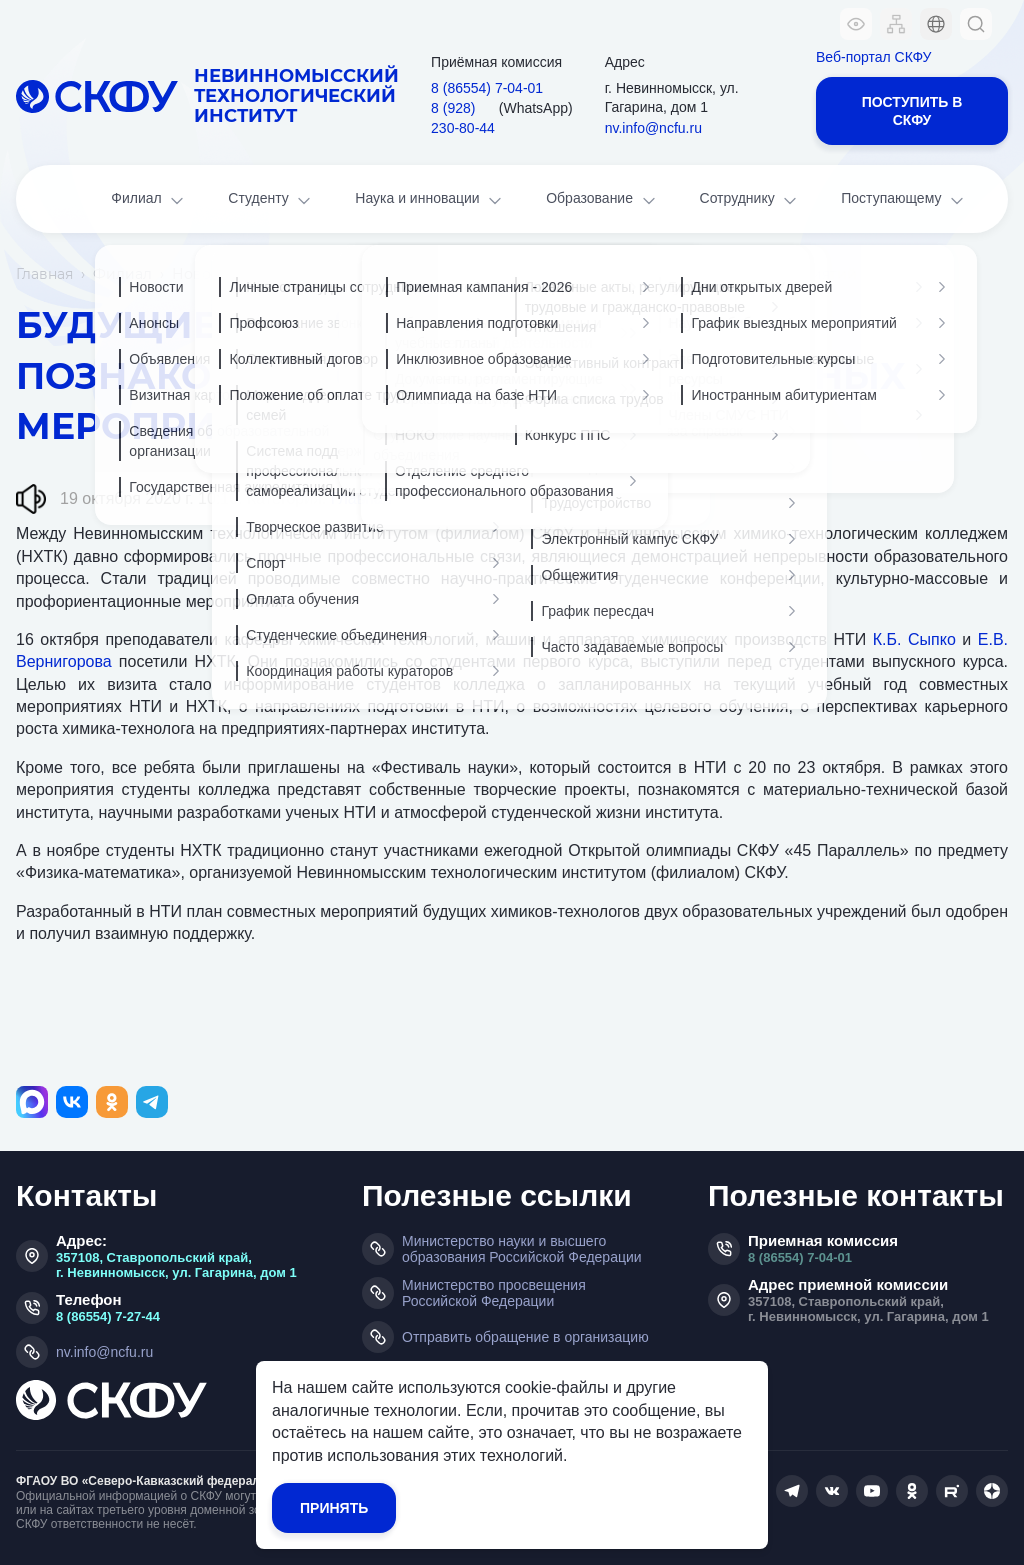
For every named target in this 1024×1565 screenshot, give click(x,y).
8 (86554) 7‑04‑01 (487, 88)
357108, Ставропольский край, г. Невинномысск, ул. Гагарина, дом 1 (176, 1265)
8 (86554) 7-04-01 (800, 1257)
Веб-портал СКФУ (873, 57)
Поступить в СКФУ (912, 111)
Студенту (271, 200)
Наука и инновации (430, 200)
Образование (602, 200)
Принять (334, 1508)
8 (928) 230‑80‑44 (463, 118)
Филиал (149, 200)
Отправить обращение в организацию (525, 1337)
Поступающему (904, 200)
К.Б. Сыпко (914, 639)
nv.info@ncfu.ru (653, 128)
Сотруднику (750, 200)
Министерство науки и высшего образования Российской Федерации (522, 1249)
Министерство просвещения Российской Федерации (494, 1293)
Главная (44, 274)
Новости (204, 274)
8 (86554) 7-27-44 (108, 1316)
